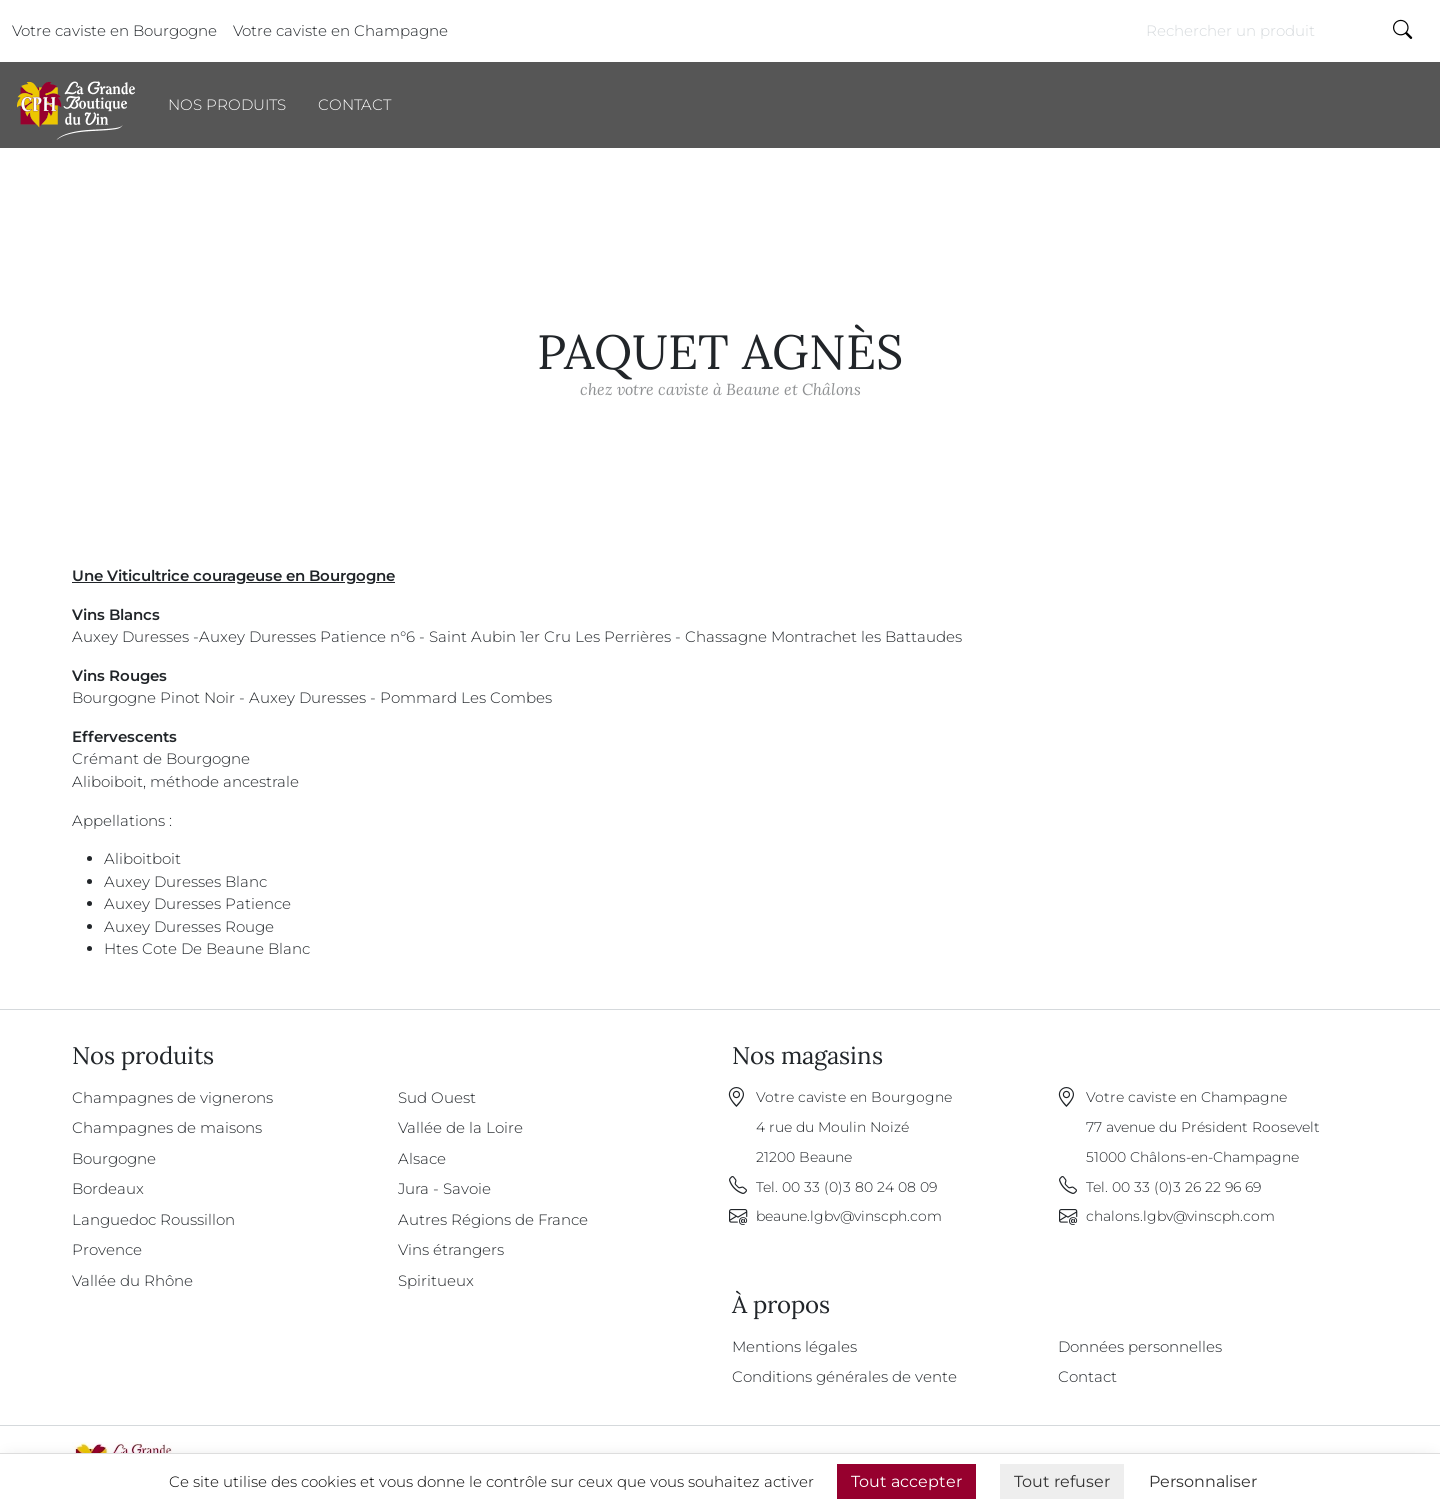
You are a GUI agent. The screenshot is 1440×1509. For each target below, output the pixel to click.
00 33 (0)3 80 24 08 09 (859, 1187)
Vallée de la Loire (460, 1127)
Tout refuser (1062, 1481)
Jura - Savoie (444, 1188)
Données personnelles (1140, 1346)
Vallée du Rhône (132, 1280)
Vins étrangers (451, 1249)
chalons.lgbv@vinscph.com (1180, 1216)
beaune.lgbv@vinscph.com (849, 1216)
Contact (354, 104)
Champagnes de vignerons (172, 1097)
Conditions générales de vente (844, 1376)
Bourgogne (114, 1158)
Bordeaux (108, 1188)
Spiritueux (436, 1280)
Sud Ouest (437, 1097)
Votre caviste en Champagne (340, 30)
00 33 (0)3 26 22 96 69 (1186, 1187)
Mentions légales (794, 1346)
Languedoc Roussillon (153, 1219)
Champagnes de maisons (167, 1127)
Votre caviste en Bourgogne (114, 30)
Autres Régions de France (493, 1219)
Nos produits (227, 104)
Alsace (422, 1158)
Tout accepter (906, 1481)
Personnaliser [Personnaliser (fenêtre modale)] (1203, 1481)
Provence (107, 1249)
